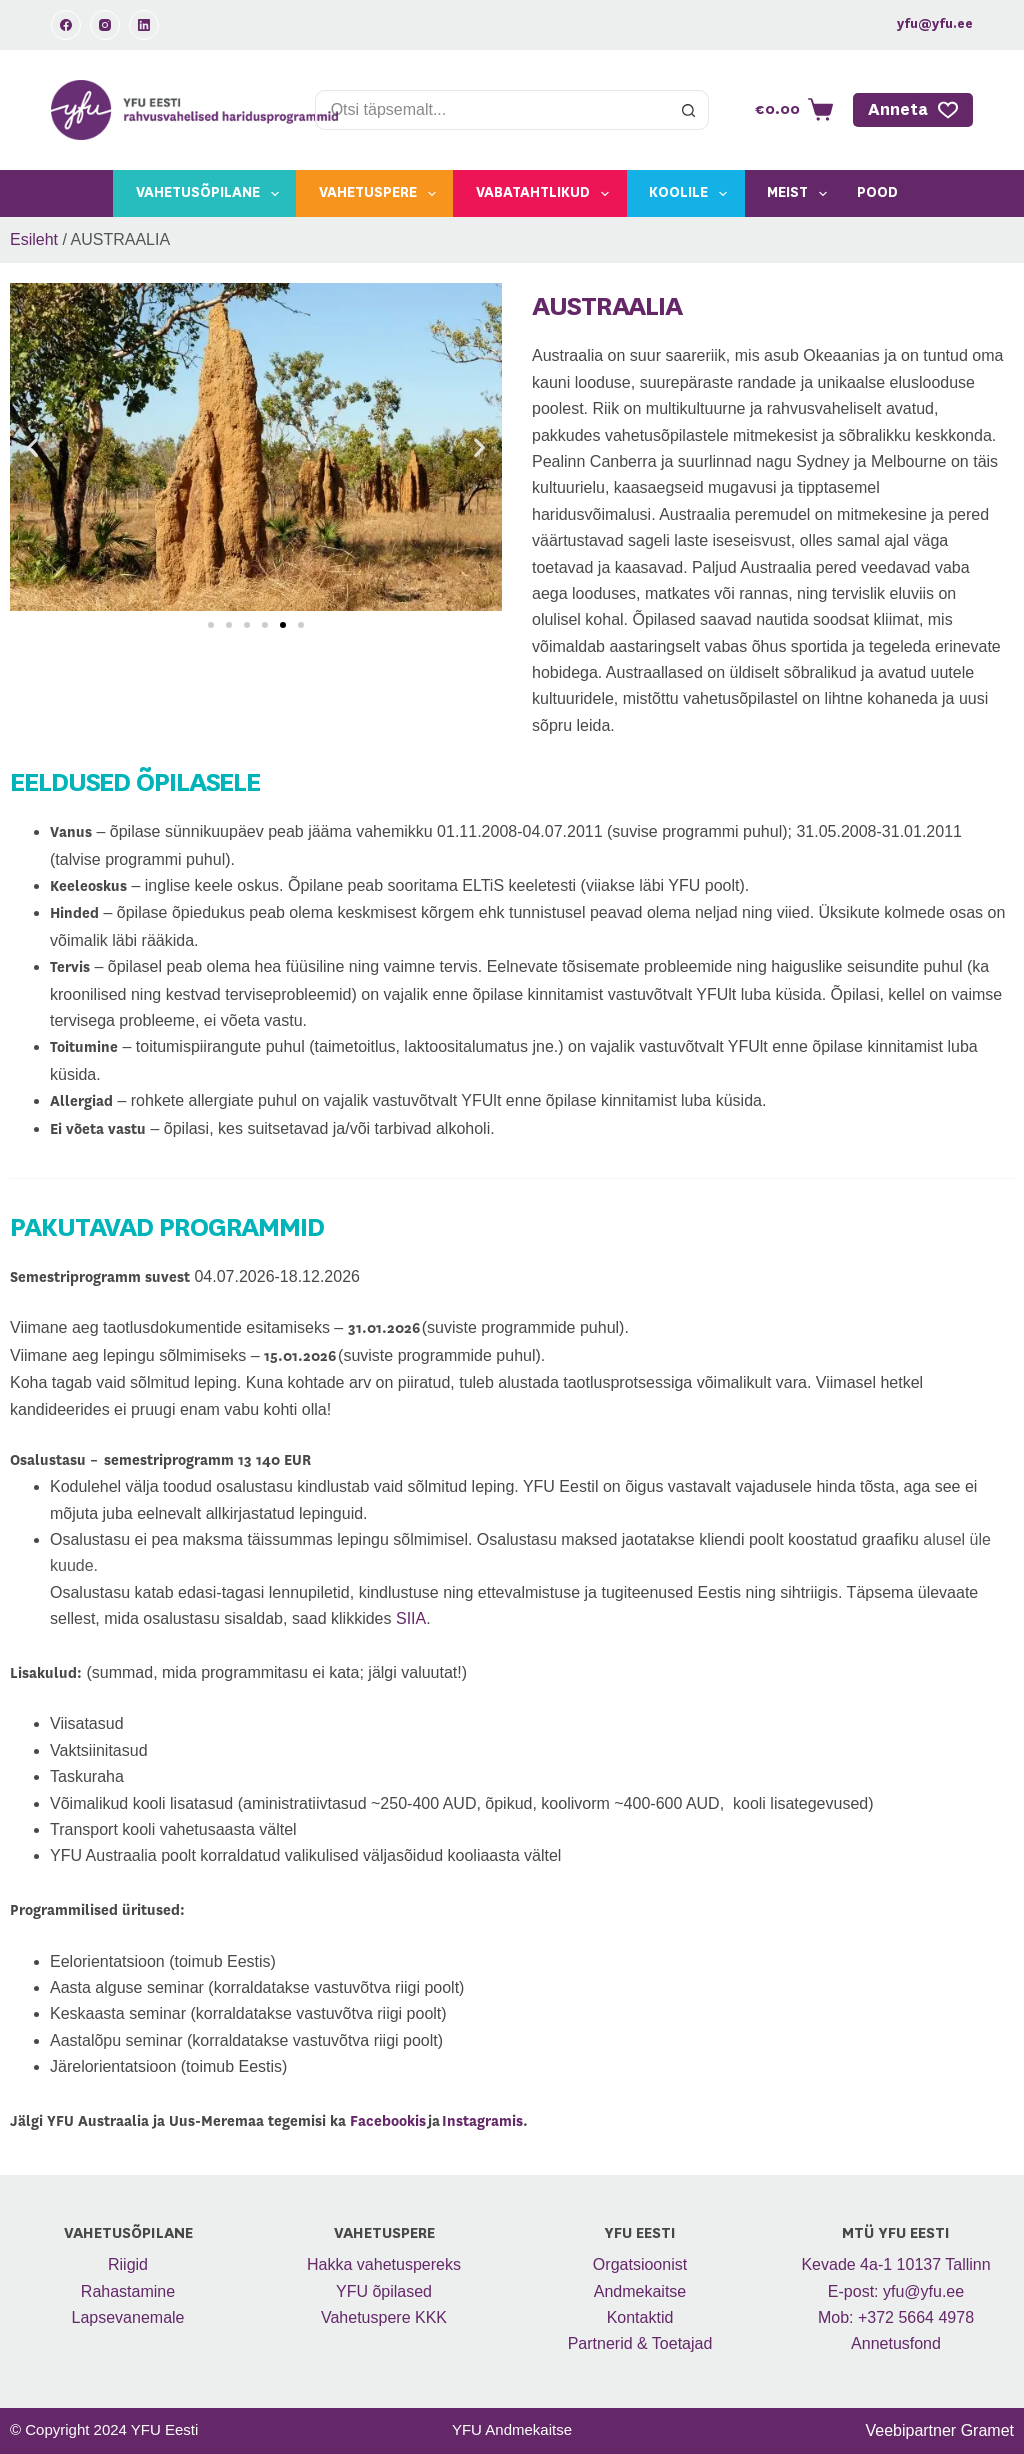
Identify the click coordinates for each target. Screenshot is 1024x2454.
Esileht (34, 239)
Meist (801, 194)
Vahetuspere (381, 194)
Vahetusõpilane (211, 194)
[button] (32, 447)
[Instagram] (105, 25)
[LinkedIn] (144, 25)
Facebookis (388, 2122)
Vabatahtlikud (546, 194)
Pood (877, 193)
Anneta (913, 110)
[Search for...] (492, 110)
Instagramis (482, 2122)
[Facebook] (66, 25)
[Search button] (689, 110)
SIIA (411, 1618)
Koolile (692, 194)
